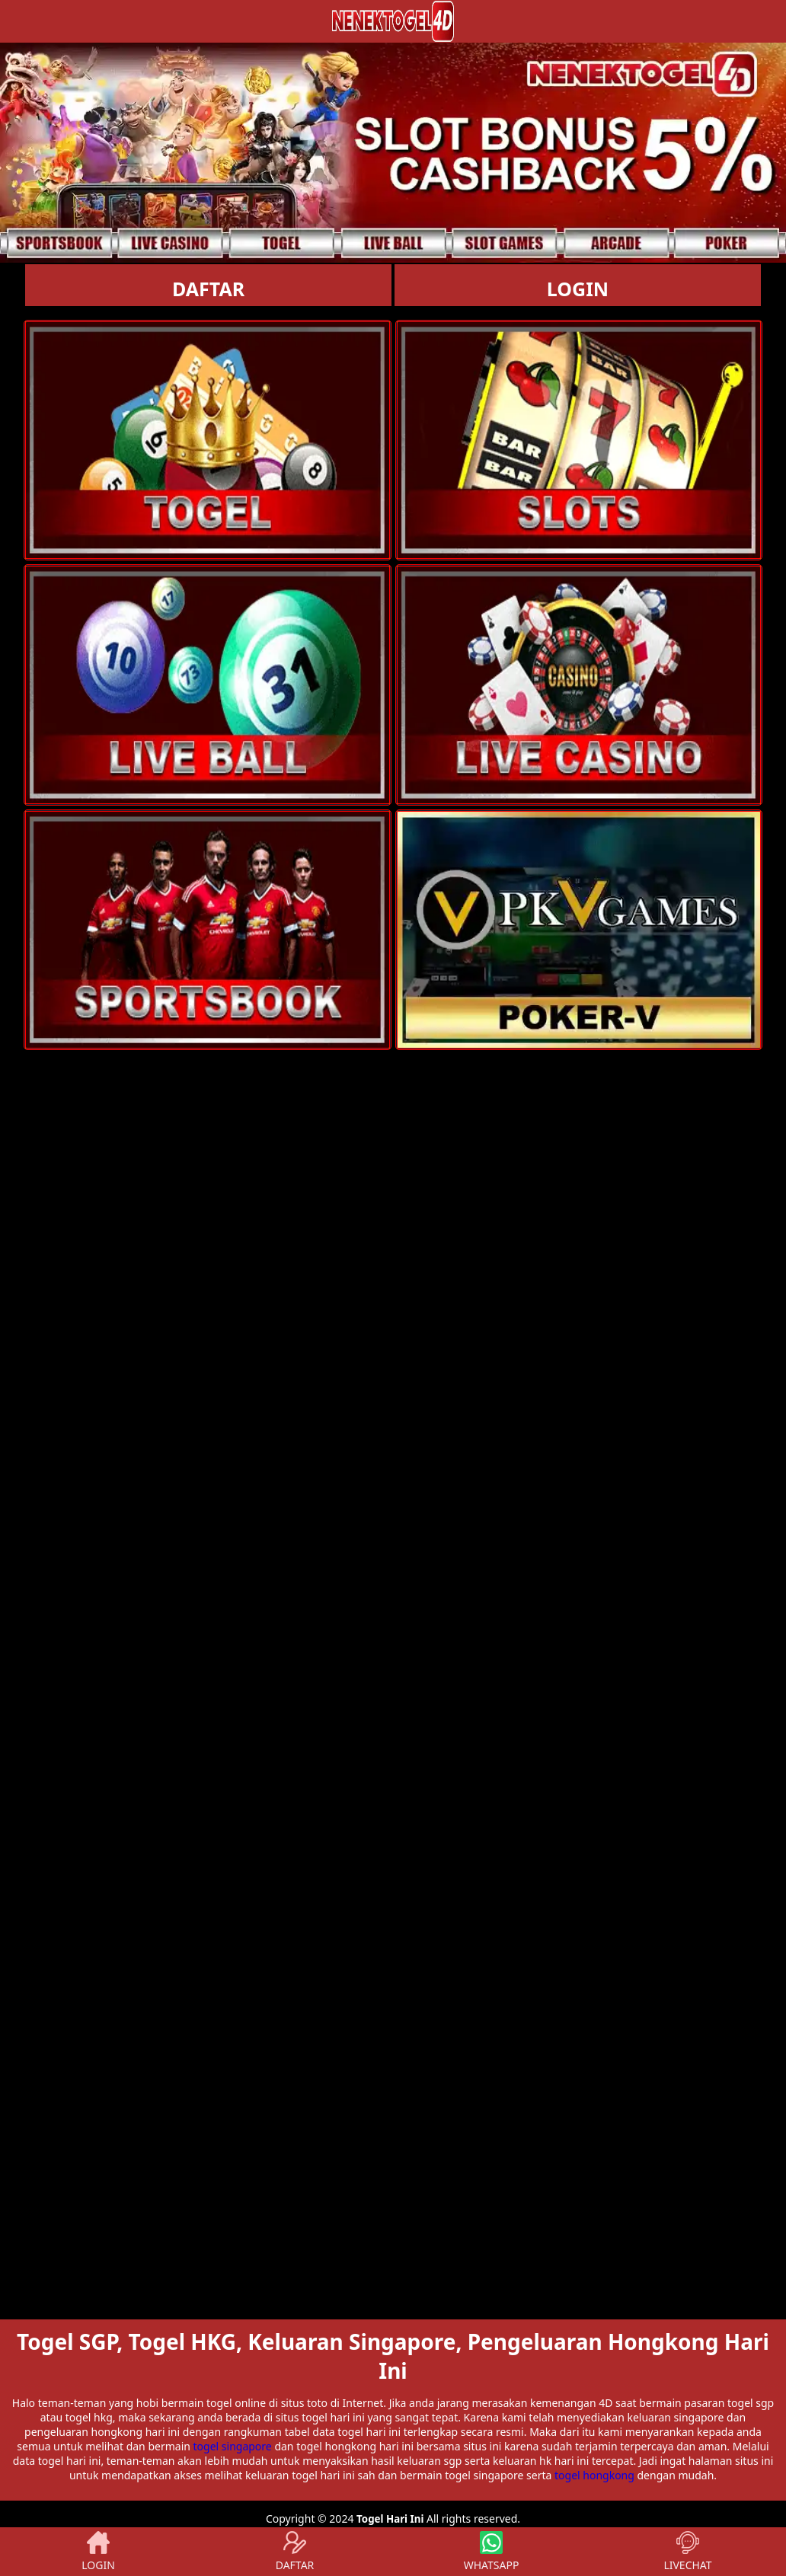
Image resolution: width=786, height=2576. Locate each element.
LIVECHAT (687, 2551)
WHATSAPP (491, 2551)
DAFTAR (208, 289)
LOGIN (578, 289)
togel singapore (232, 2446)
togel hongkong (594, 2475)
